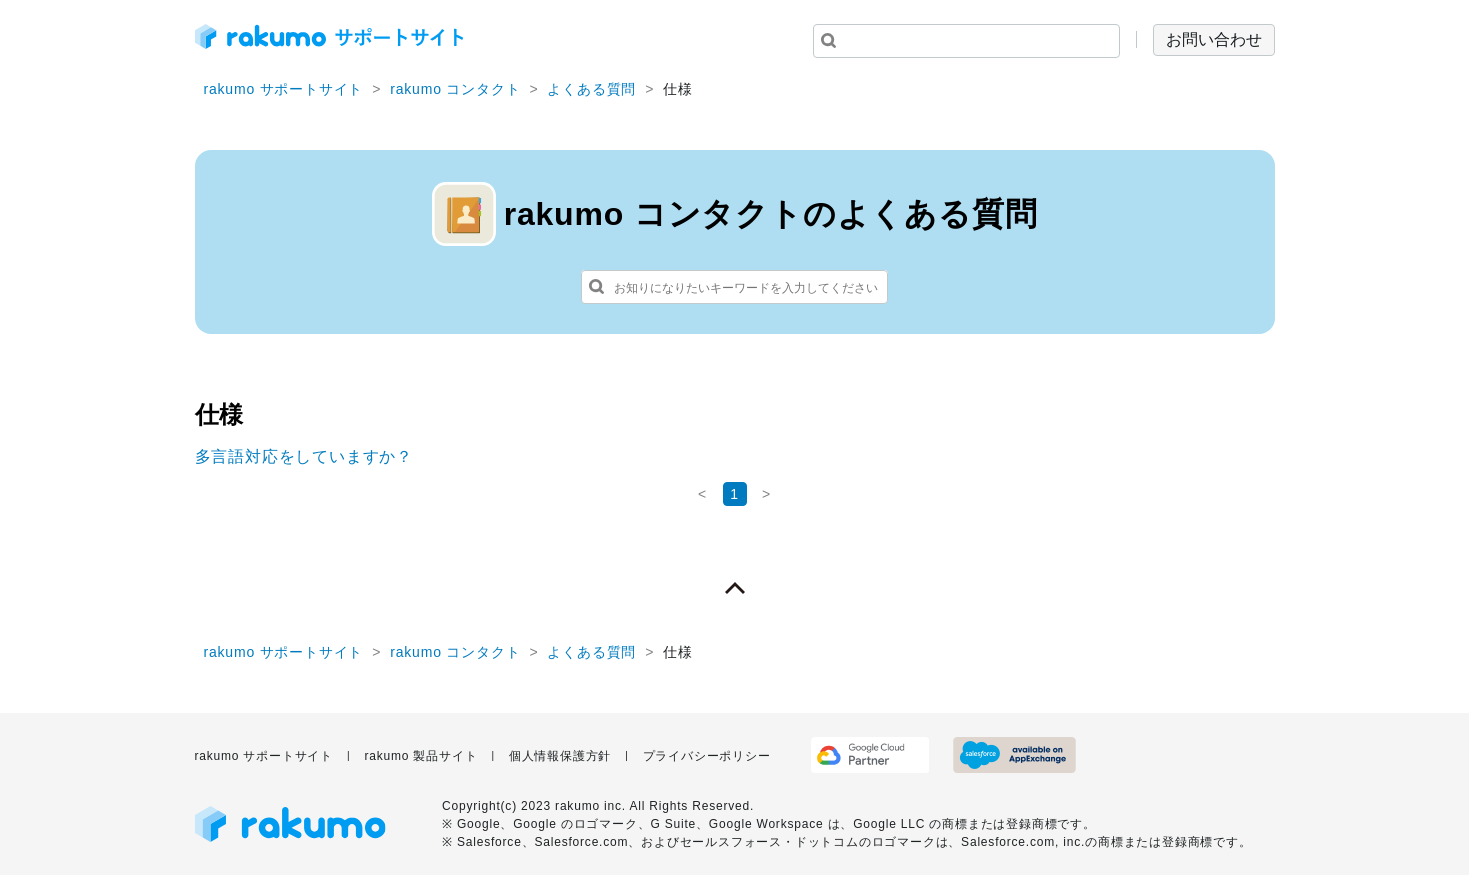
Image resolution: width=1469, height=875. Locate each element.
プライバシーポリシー (707, 756)
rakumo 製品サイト (420, 756)
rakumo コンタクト (455, 89)
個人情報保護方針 (560, 756)
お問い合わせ (1214, 39)
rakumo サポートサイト (284, 89)
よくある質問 (591, 89)
